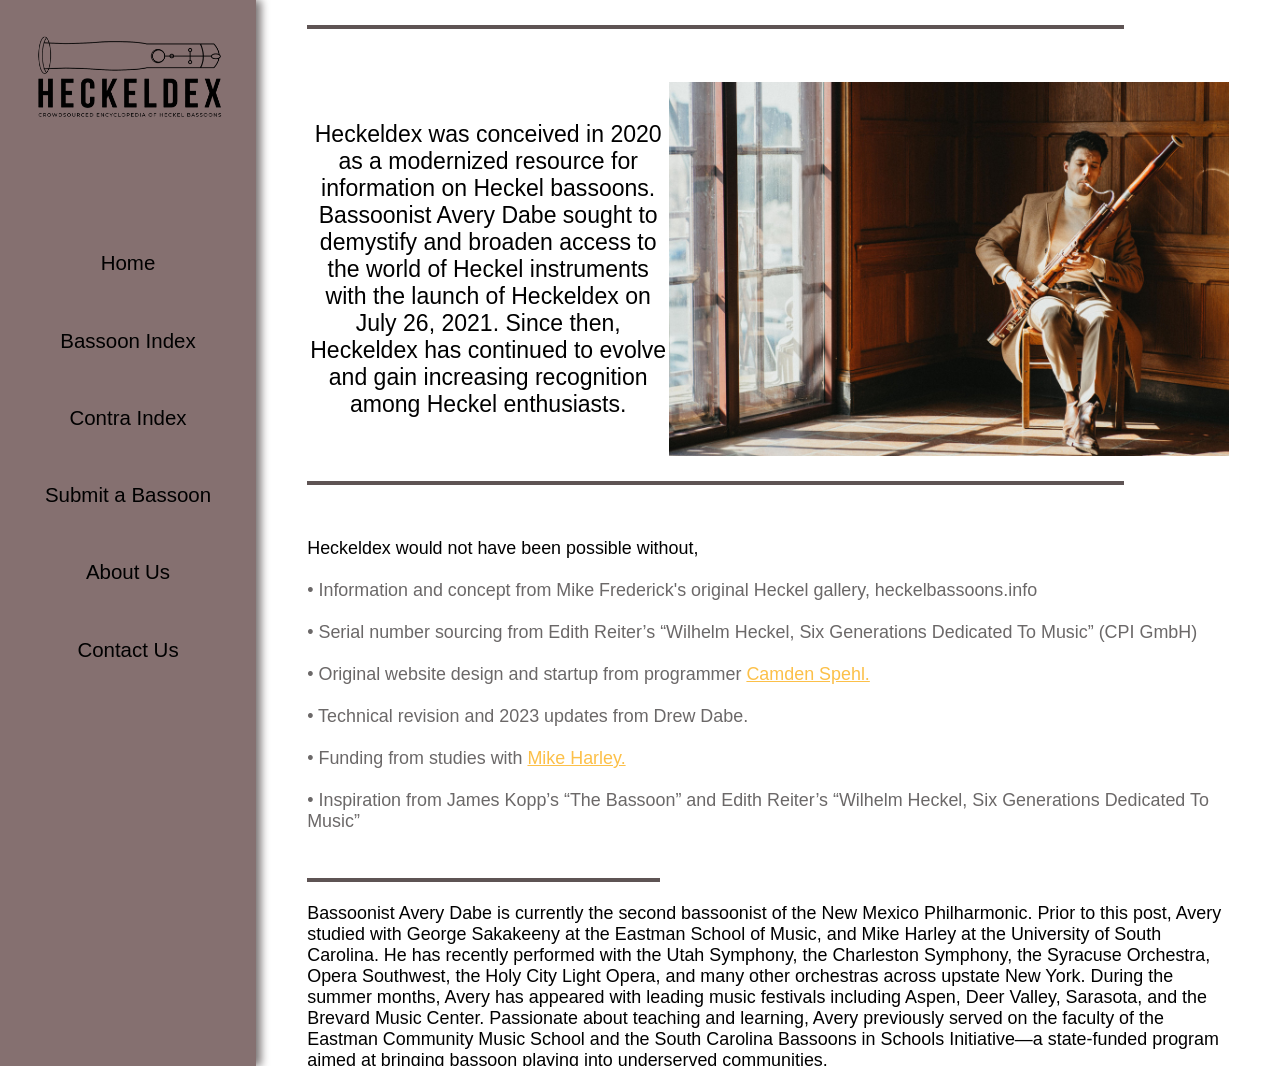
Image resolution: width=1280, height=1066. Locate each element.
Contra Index (127, 417)
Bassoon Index (127, 340)
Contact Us (127, 649)
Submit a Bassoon (128, 494)
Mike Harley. (576, 757)
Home (128, 262)
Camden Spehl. (807, 673)
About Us (128, 571)
